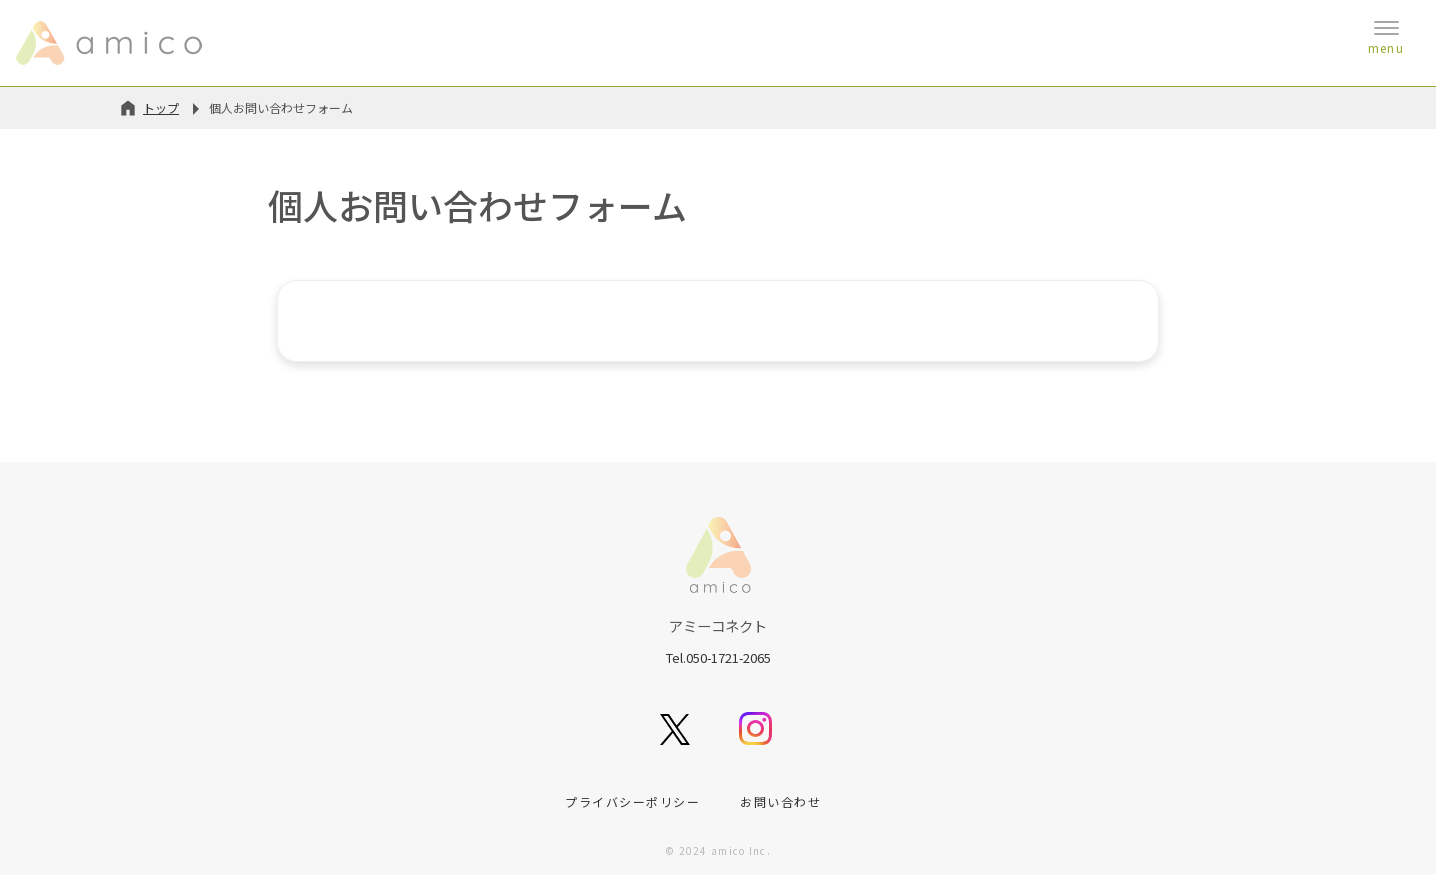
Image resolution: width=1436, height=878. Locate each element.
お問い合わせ (780, 803)
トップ (161, 107)
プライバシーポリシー (632, 803)
